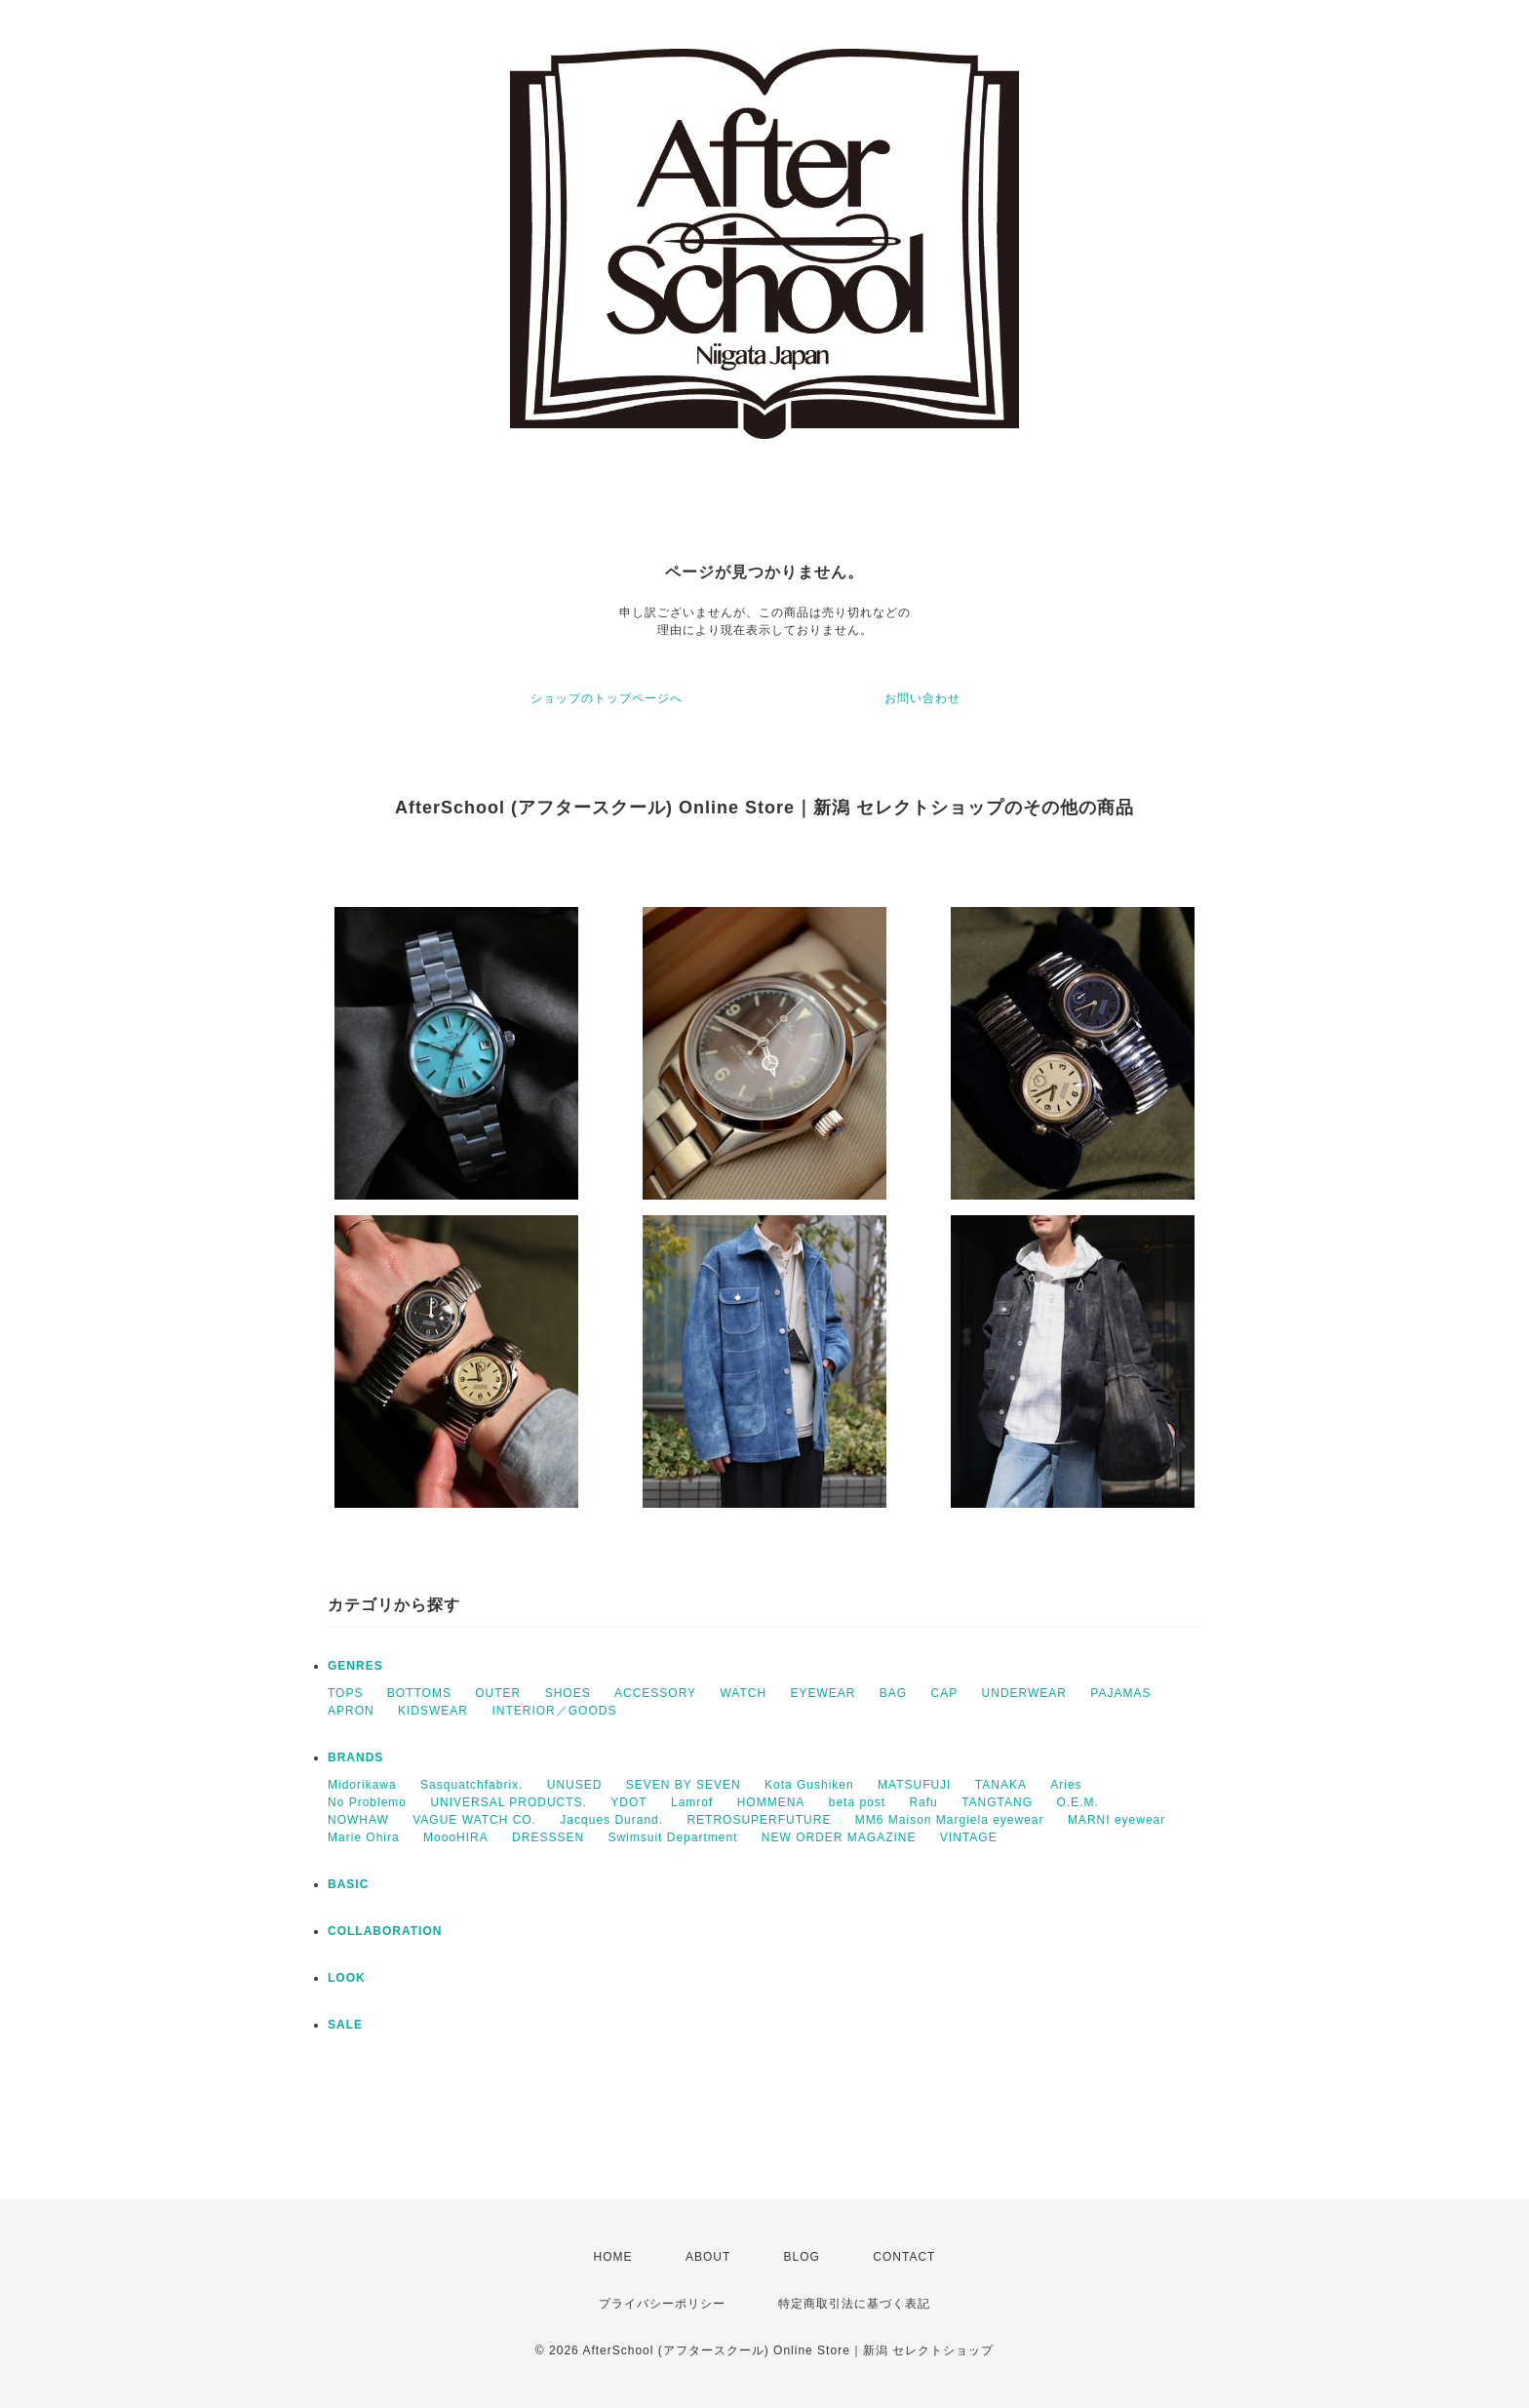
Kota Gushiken (809, 1785)
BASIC (348, 1884)
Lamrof (692, 1802)
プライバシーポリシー (662, 2303)
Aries (1065, 1785)
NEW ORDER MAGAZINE (839, 1837)
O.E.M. (1077, 1802)
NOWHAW (358, 1820)
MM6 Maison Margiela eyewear (949, 1820)
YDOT (628, 1802)
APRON (351, 1710)
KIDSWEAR (433, 1710)
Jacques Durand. (611, 1820)
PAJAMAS (1120, 1693)
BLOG (802, 2257)
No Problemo (367, 1802)
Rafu (923, 1802)
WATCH (743, 1693)
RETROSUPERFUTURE (758, 1820)
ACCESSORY (655, 1693)
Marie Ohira (364, 1837)
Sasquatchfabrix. (471, 1785)
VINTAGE (969, 1837)
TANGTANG (997, 1802)
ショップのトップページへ (606, 698)
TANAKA (1001, 1785)
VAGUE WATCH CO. (474, 1820)
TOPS (345, 1693)
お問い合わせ (922, 698)
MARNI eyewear (1116, 1820)
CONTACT (904, 2257)
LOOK (347, 1978)
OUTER (498, 1693)
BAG (893, 1693)
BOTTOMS (419, 1693)
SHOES (568, 1693)
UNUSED (575, 1785)
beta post (857, 1802)
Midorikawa (362, 1785)
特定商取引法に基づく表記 (854, 2303)
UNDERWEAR (1024, 1693)
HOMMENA (771, 1802)
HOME (613, 2257)
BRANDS (355, 1757)
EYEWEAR (822, 1693)
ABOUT (708, 2257)
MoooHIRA (456, 1837)
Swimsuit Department (672, 1837)
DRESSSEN (548, 1837)
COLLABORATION (385, 1931)
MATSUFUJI (914, 1785)
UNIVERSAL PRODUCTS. (508, 1802)
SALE (345, 2025)
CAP (945, 1693)
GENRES (355, 1666)
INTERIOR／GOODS (553, 1710)
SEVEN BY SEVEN (683, 1785)
